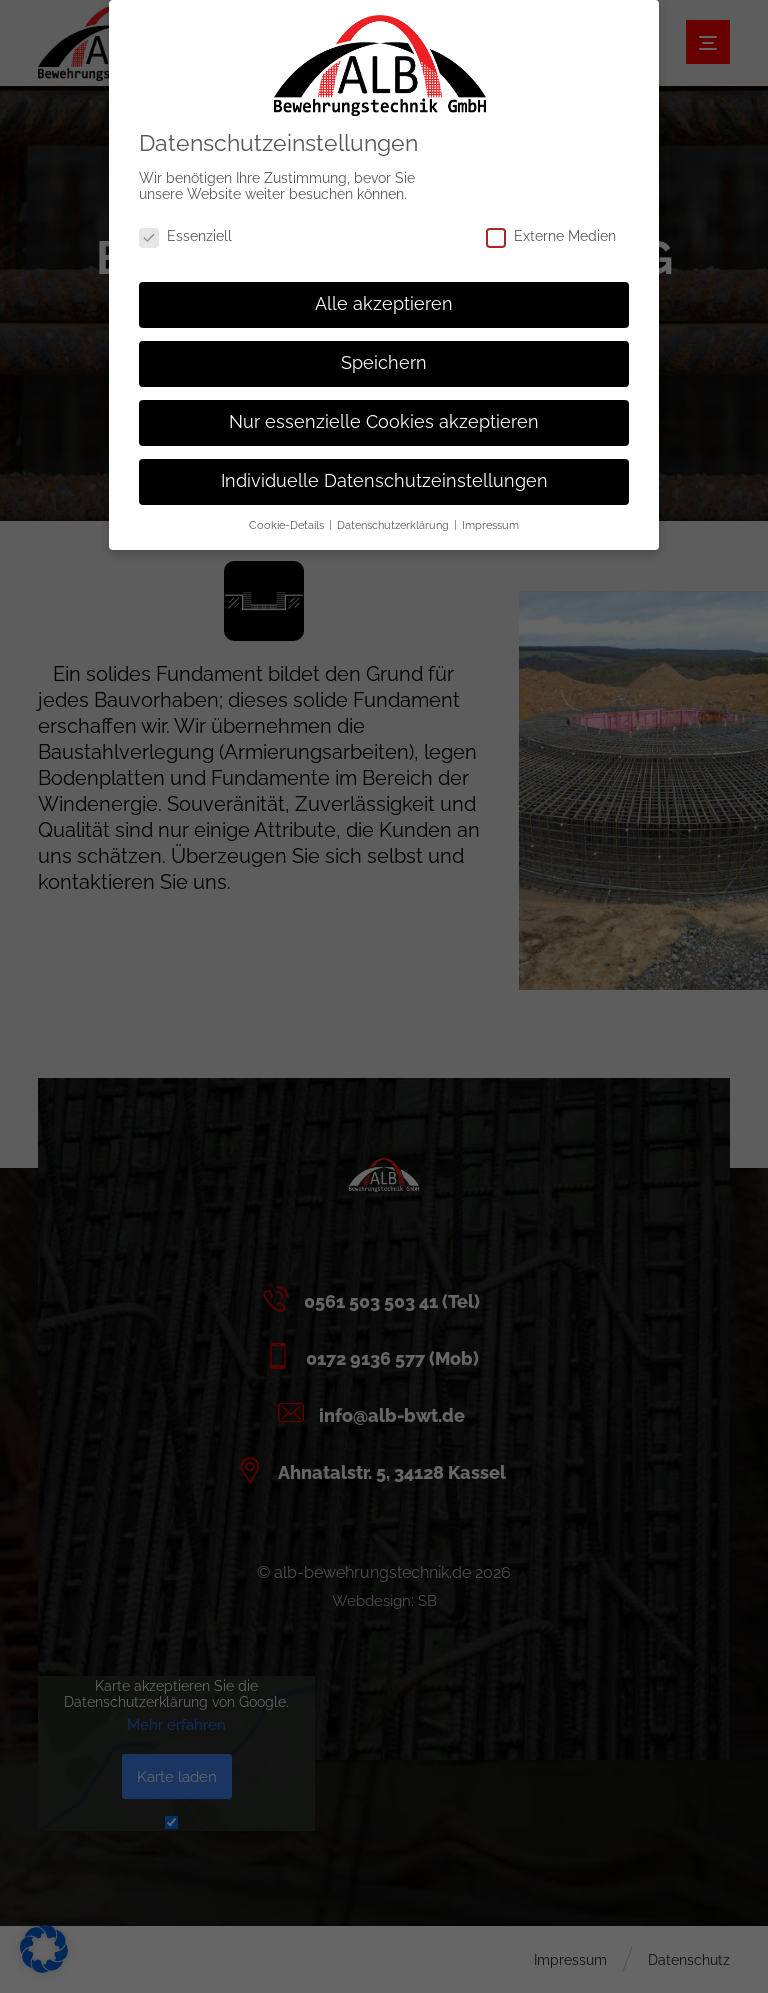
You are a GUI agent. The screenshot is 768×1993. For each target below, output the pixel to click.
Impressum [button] (490, 514)
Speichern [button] (384, 352)
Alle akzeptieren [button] (384, 293)
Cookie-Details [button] (288, 514)
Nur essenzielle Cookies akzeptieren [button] (384, 411)
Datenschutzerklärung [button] (394, 514)
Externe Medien (551, 225)
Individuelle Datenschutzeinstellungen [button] (384, 470)
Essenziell (185, 225)
